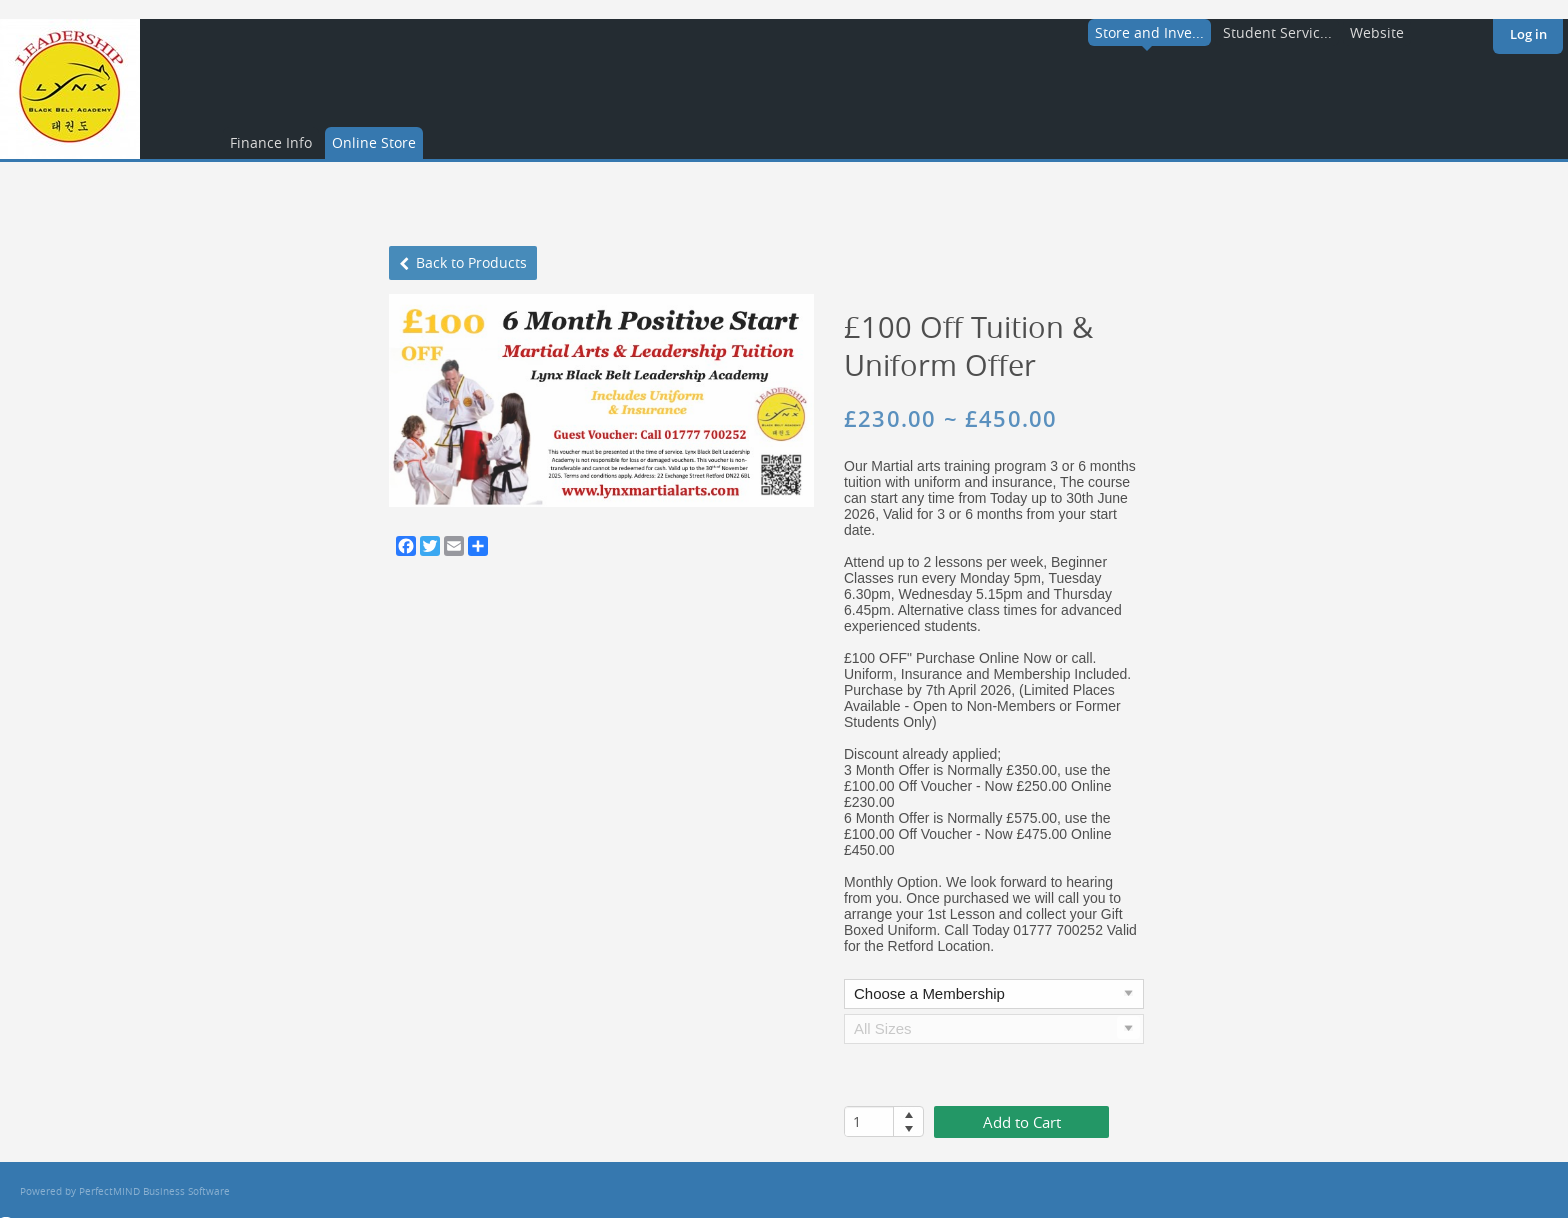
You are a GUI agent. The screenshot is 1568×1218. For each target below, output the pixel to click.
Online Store (374, 142)
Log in (1528, 34)
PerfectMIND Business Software (154, 1191)
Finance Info (271, 142)
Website (1377, 32)
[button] (908, 1114)
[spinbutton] (869, 1121)
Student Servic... (1277, 32)
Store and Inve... (1149, 32)
